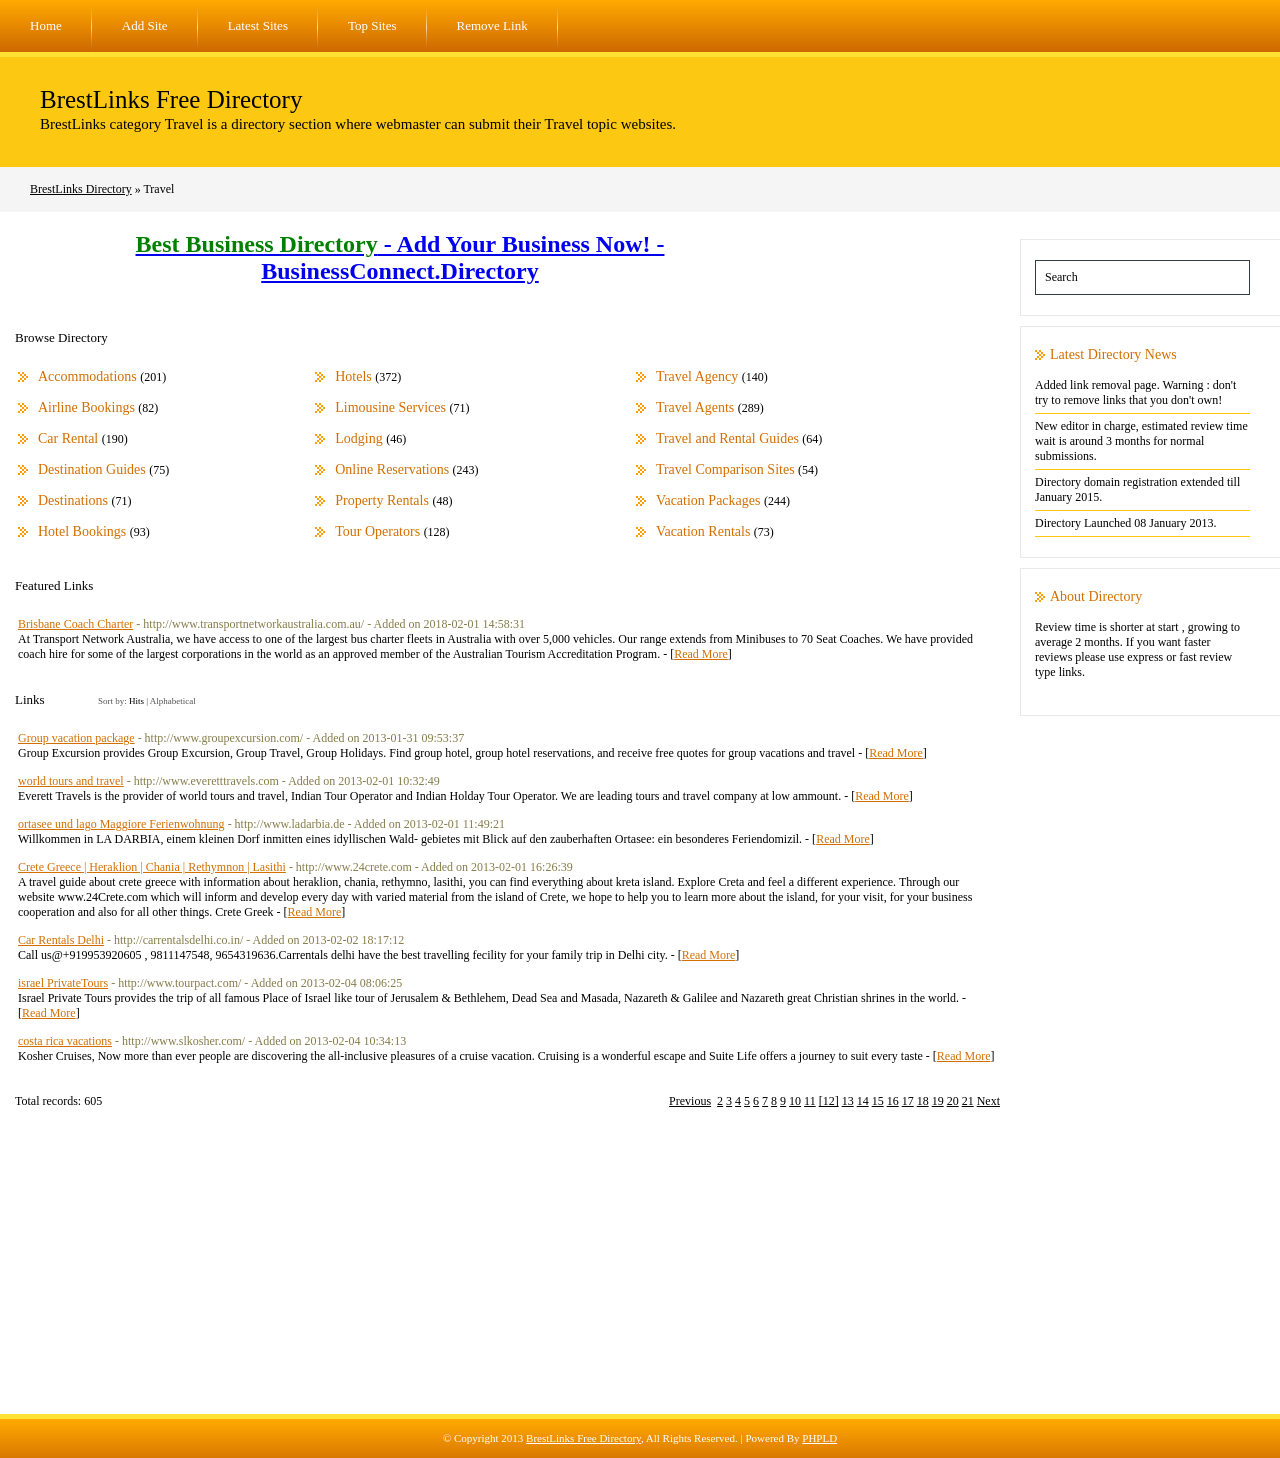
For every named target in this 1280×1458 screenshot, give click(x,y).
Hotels (353, 376)
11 (810, 1101)
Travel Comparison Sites (725, 469)
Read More (701, 654)
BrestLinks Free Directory (171, 99)
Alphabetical (173, 701)
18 (923, 1101)
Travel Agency (697, 376)
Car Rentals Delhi (61, 940)
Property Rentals (382, 500)
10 (795, 1101)
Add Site (145, 25)
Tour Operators (377, 531)
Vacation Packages (708, 500)
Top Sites (372, 25)
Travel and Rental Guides (727, 438)
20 (953, 1101)
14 (863, 1101)
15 (878, 1101)
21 (968, 1101)
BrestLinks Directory (81, 189)
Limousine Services (390, 407)
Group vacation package (76, 738)
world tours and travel (71, 781)
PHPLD (819, 1438)
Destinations (73, 500)
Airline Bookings (86, 407)
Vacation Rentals (703, 531)
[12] (829, 1101)
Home (46, 25)
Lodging (358, 438)
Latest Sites (258, 25)
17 (908, 1101)
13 (848, 1101)
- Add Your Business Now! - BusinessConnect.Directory (400, 257)
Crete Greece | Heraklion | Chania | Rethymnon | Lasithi (152, 867)
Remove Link (492, 25)
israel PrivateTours (63, 983)
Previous (690, 1101)
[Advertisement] (640, 1274)
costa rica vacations (65, 1041)
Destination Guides (92, 469)
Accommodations (87, 376)
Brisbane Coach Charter (75, 624)
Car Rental (68, 438)
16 (893, 1101)
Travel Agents (695, 407)
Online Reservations (392, 469)
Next (988, 1101)
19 (938, 1101)
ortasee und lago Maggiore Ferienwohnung (121, 824)
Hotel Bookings (82, 531)
